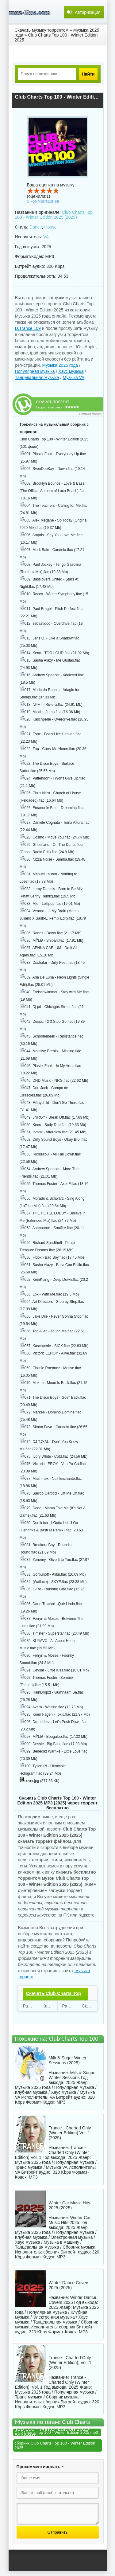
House (50, 227)
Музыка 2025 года (60, 365)
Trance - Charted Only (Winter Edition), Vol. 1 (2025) (70, 2362)
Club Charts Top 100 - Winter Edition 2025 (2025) (54, 215)
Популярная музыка (35, 371)
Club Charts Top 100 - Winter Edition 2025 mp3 (56, 2432)
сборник (51, 2252)
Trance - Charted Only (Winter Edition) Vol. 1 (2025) (70, 2132)
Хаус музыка (70, 371)
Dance (35, 227)
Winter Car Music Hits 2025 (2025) (69, 2205)
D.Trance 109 (28, 328)
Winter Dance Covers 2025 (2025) (69, 2285)
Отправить (57, 2532)
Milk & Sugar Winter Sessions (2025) (68, 2060)
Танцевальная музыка (37, 377)
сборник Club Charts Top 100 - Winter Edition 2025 (55, 2445)
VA (46, 236)
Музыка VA (73, 377)
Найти (88, 74)
